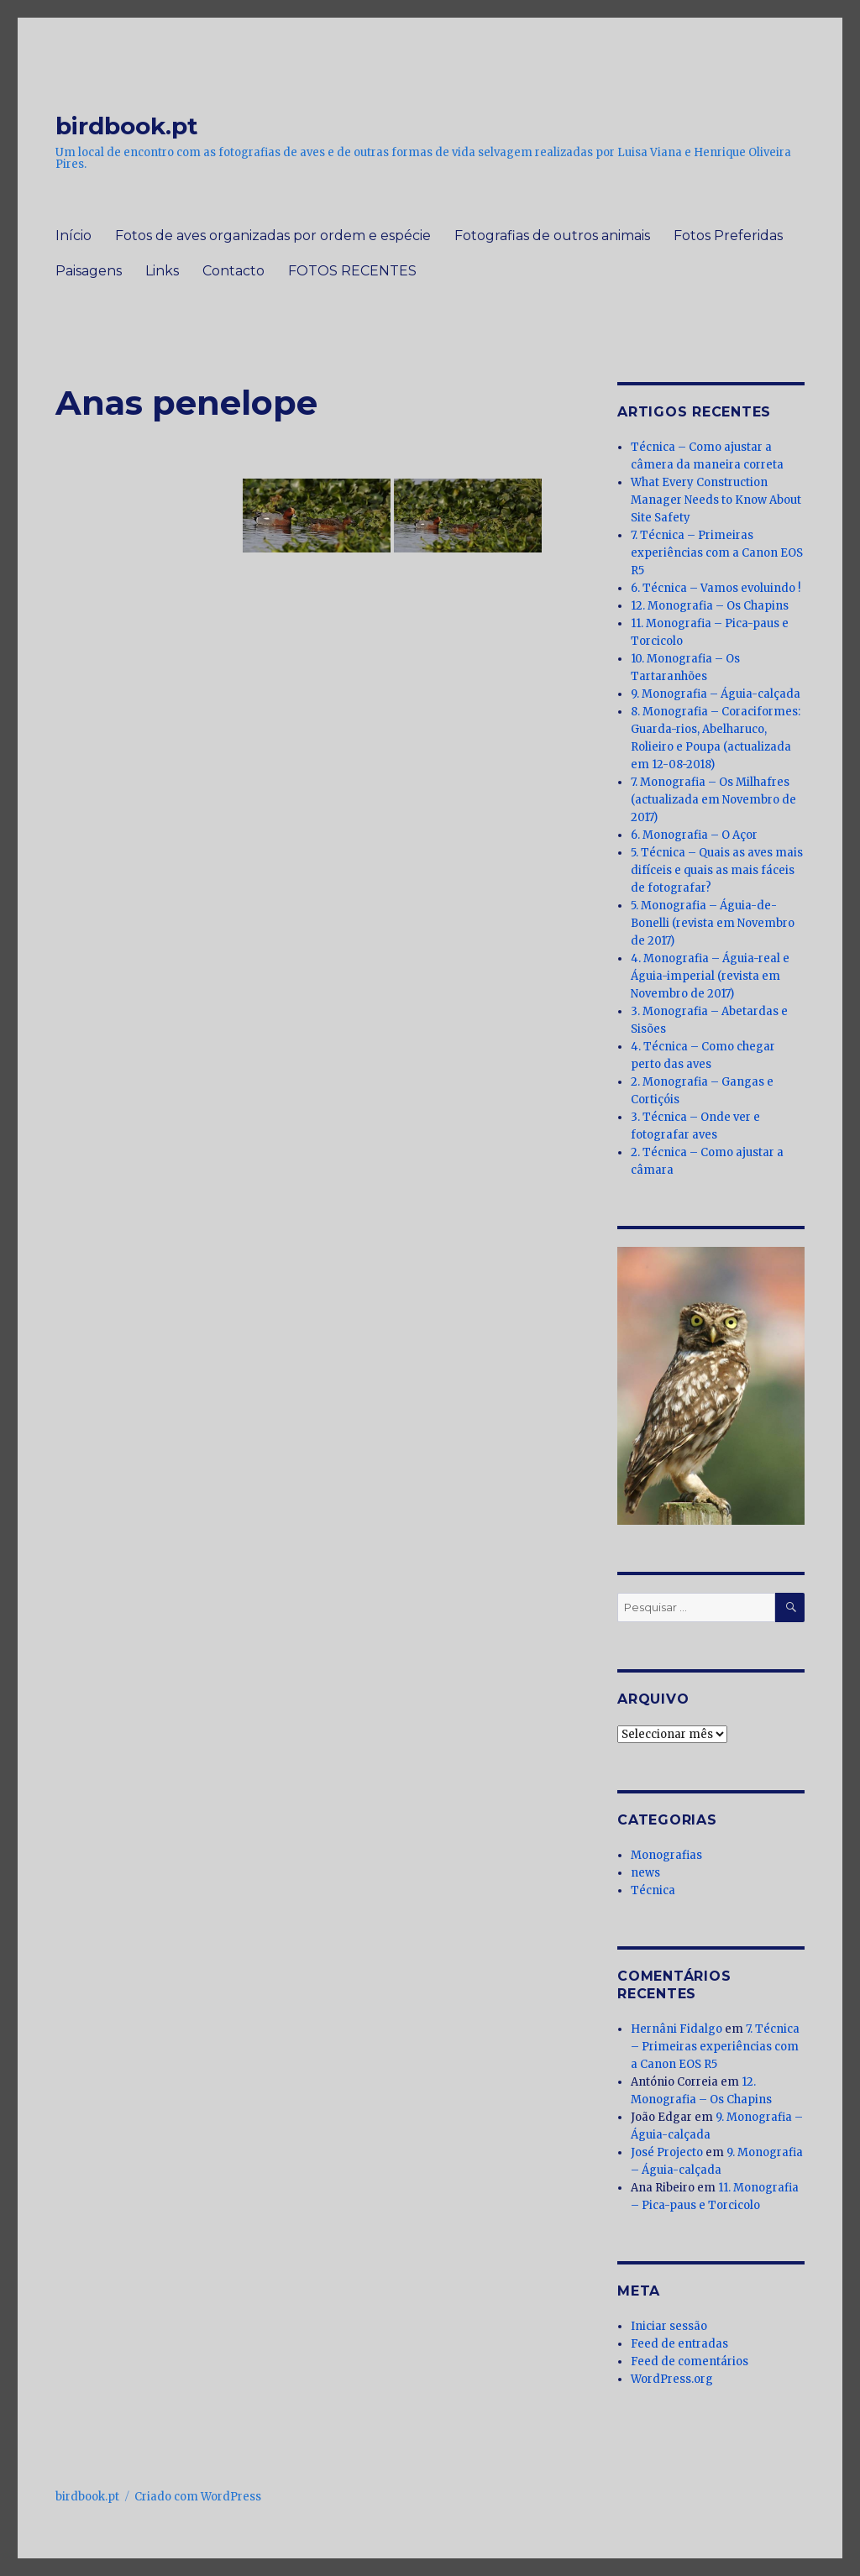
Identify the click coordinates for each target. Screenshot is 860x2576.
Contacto (233, 271)
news (645, 1873)
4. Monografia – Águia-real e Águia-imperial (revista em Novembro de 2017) (710, 976)
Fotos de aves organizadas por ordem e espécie (273, 235)
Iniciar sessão (669, 2326)
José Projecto (667, 2152)
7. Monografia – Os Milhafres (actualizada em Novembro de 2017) (713, 800)
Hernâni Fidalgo (676, 2029)
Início (73, 235)
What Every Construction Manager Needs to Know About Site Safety (716, 500)
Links (162, 271)
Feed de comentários (689, 2361)
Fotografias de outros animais (552, 235)
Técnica (653, 1890)
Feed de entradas (679, 2344)
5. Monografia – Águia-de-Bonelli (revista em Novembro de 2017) (712, 923)
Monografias (666, 1855)
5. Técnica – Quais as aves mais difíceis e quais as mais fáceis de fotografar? (717, 870)
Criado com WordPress (197, 2497)
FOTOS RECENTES (352, 271)
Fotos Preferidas (728, 235)
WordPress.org (672, 2379)
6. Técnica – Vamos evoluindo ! (715, 588)
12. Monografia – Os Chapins (710, 606)
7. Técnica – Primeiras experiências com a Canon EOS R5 (717, 553)
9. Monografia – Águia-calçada (715, 694)
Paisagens (88, 271)
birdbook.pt (126, 126)
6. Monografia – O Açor (694, 835)
